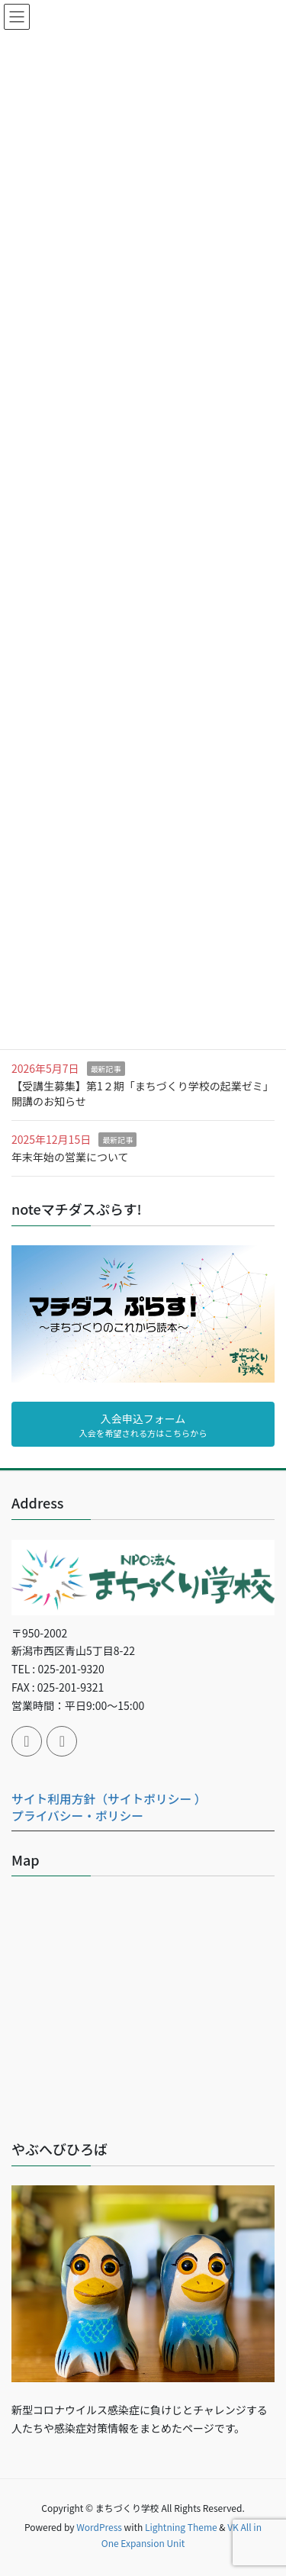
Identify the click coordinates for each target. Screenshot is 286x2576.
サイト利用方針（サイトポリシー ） (109, 1799)
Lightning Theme (181, 2526)
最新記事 (106, 1068)
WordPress (99, 2526)
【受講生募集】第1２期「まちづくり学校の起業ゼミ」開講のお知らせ (142, 1093)
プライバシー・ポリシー (77, 1815)
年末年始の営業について (70, 1156)
